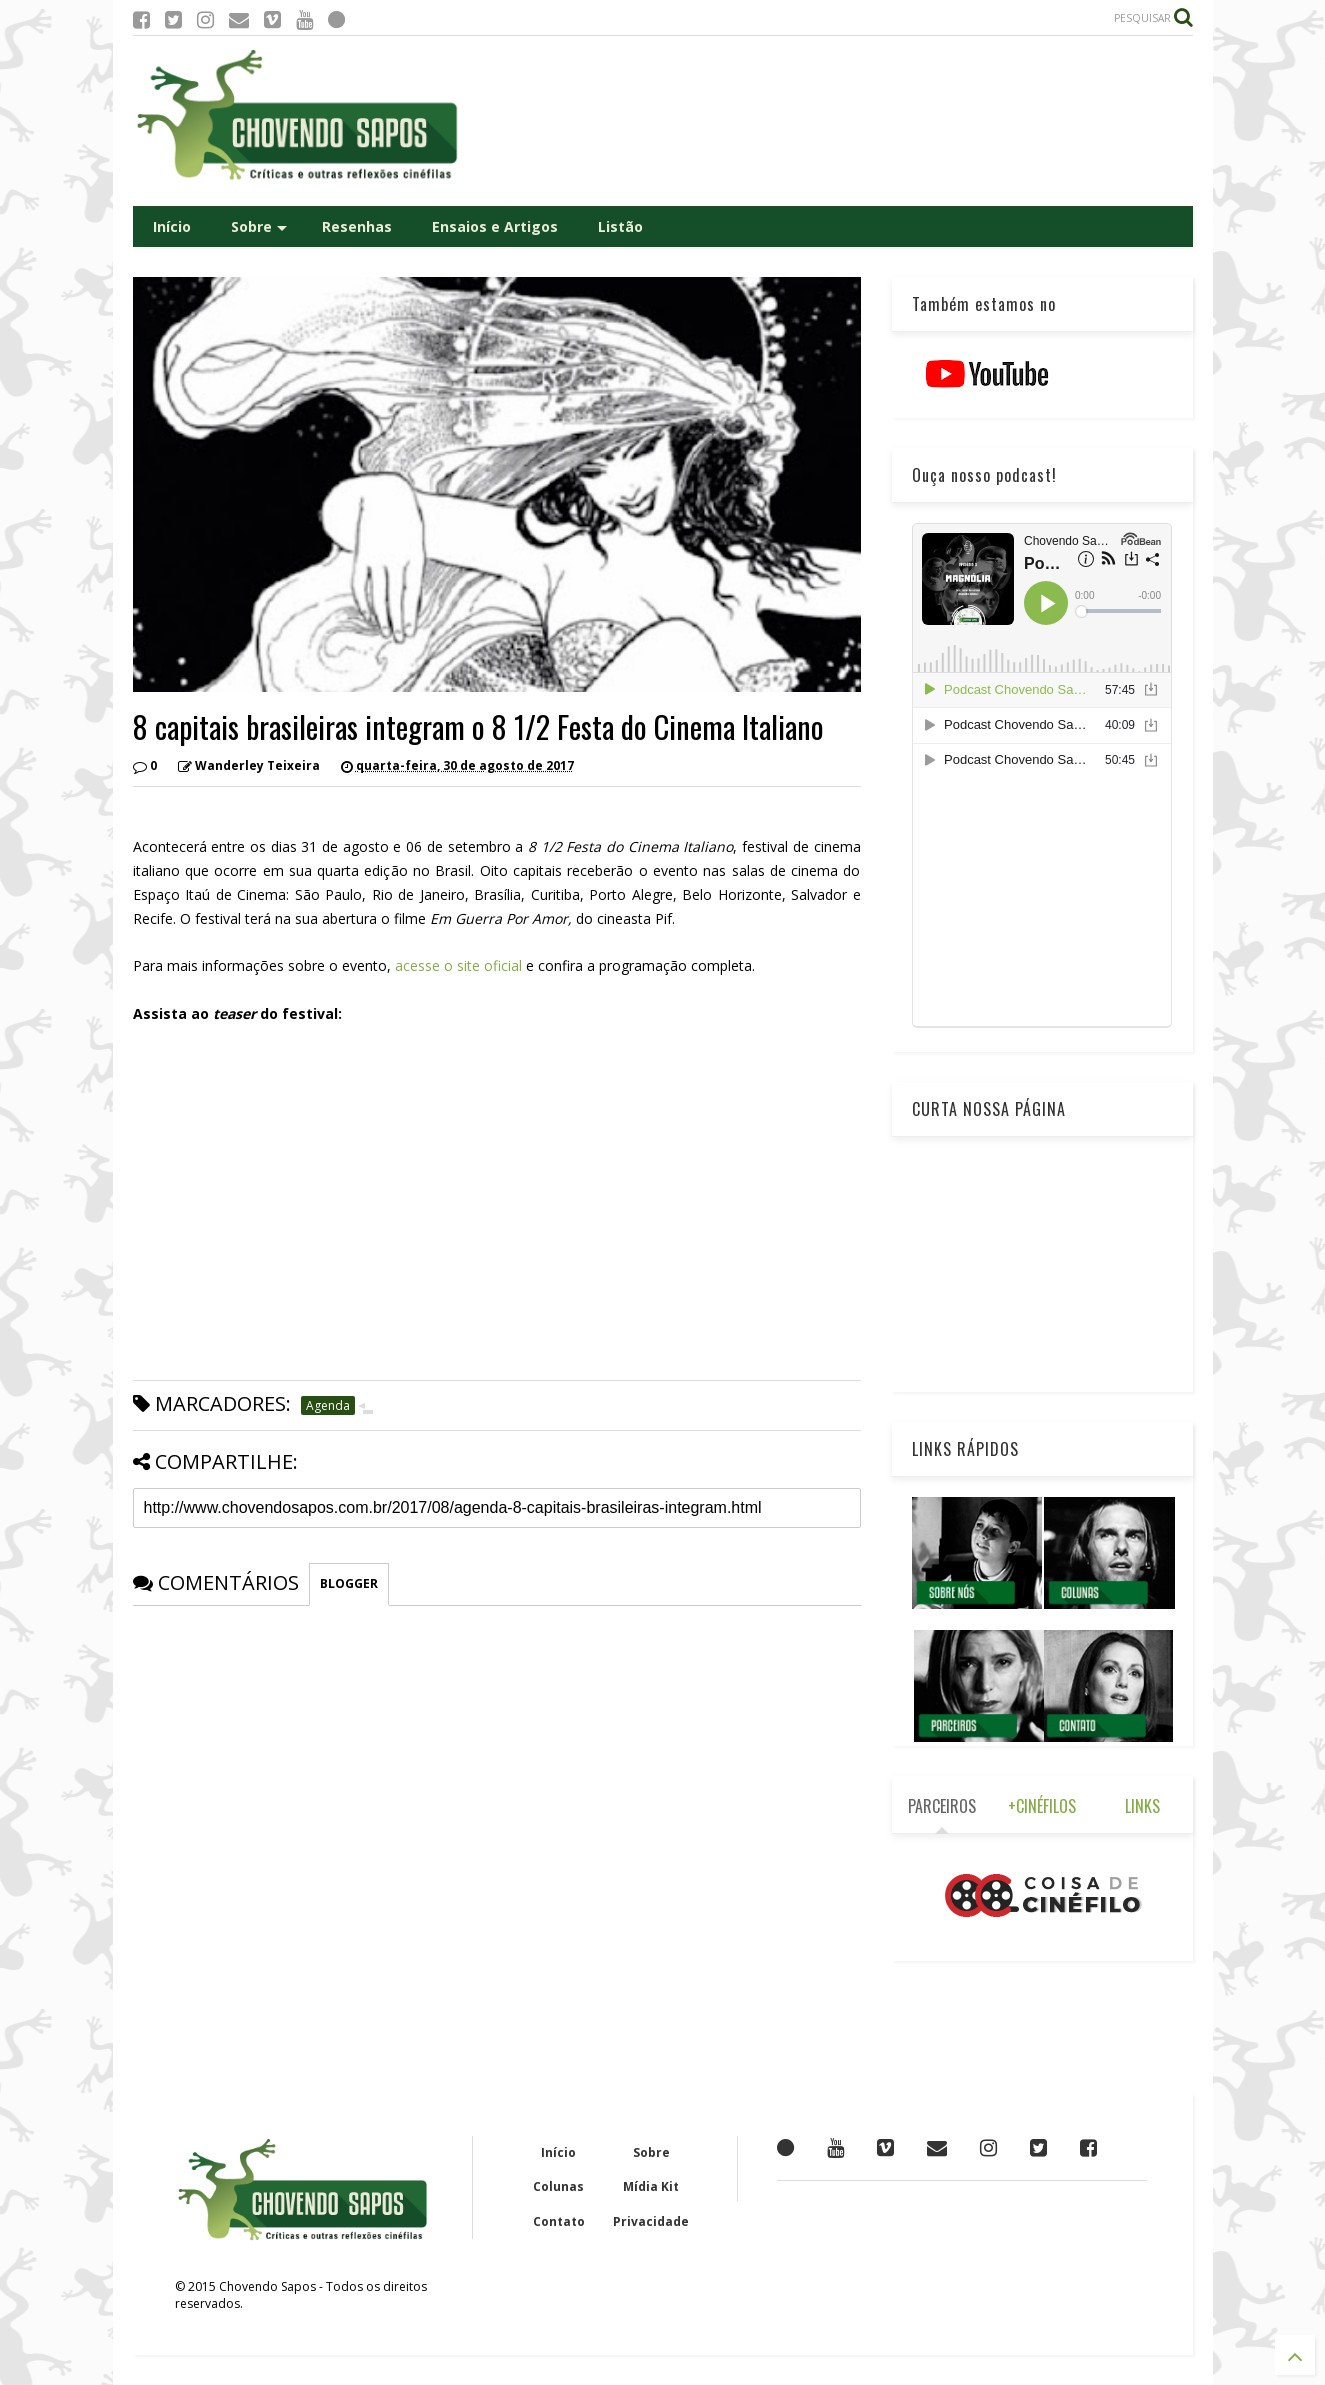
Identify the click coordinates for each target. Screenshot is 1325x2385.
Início (172, 226)
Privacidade (651, 2221)
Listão (620, 226)
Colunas (558, 2186)
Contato (559, 2221)
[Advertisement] (829, 121)
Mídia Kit (651, 2186)
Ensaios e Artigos (495, 226)
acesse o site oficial (460, 965)
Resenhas (357, 226)
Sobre (259, 226)
